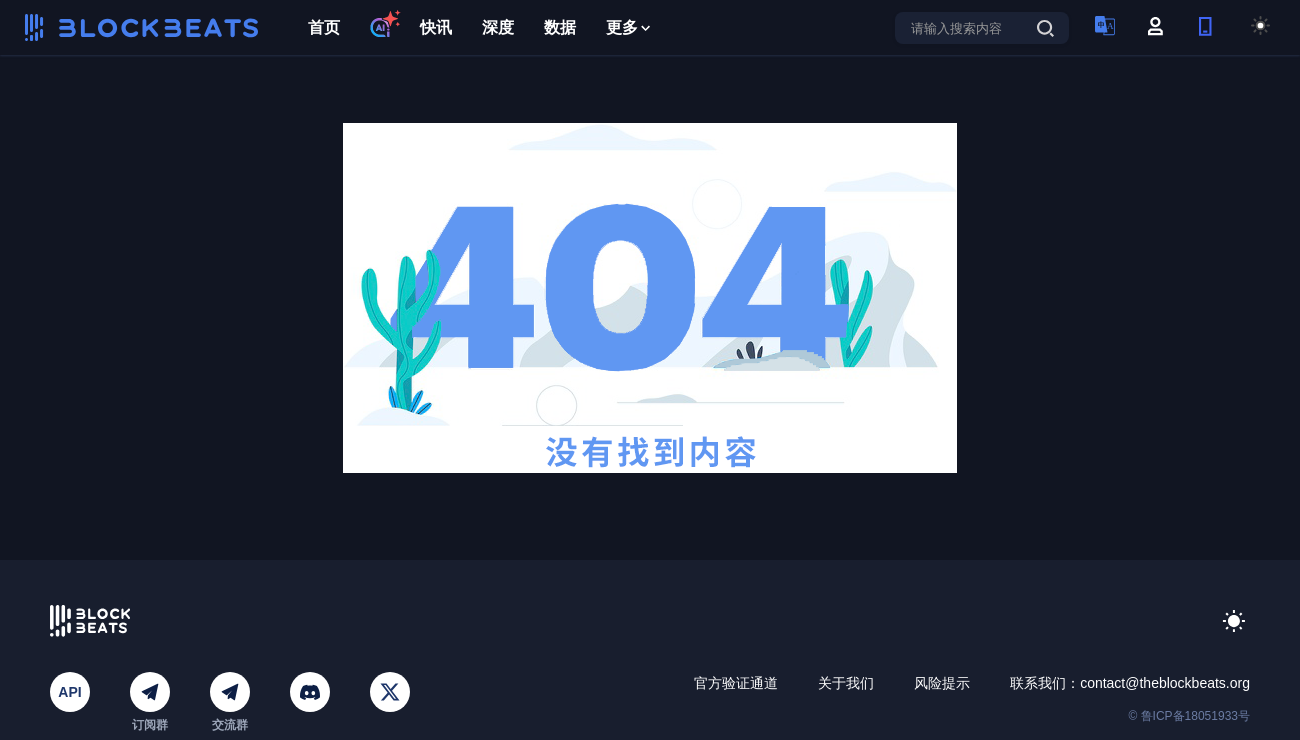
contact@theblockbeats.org (1165, 683)
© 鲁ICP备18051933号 (1189, 716)
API (69, 692)
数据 (560, 27)
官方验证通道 (736, 683)
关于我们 (846, 683)
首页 (324, 27)
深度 (498, 27)
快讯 (436, 27)
